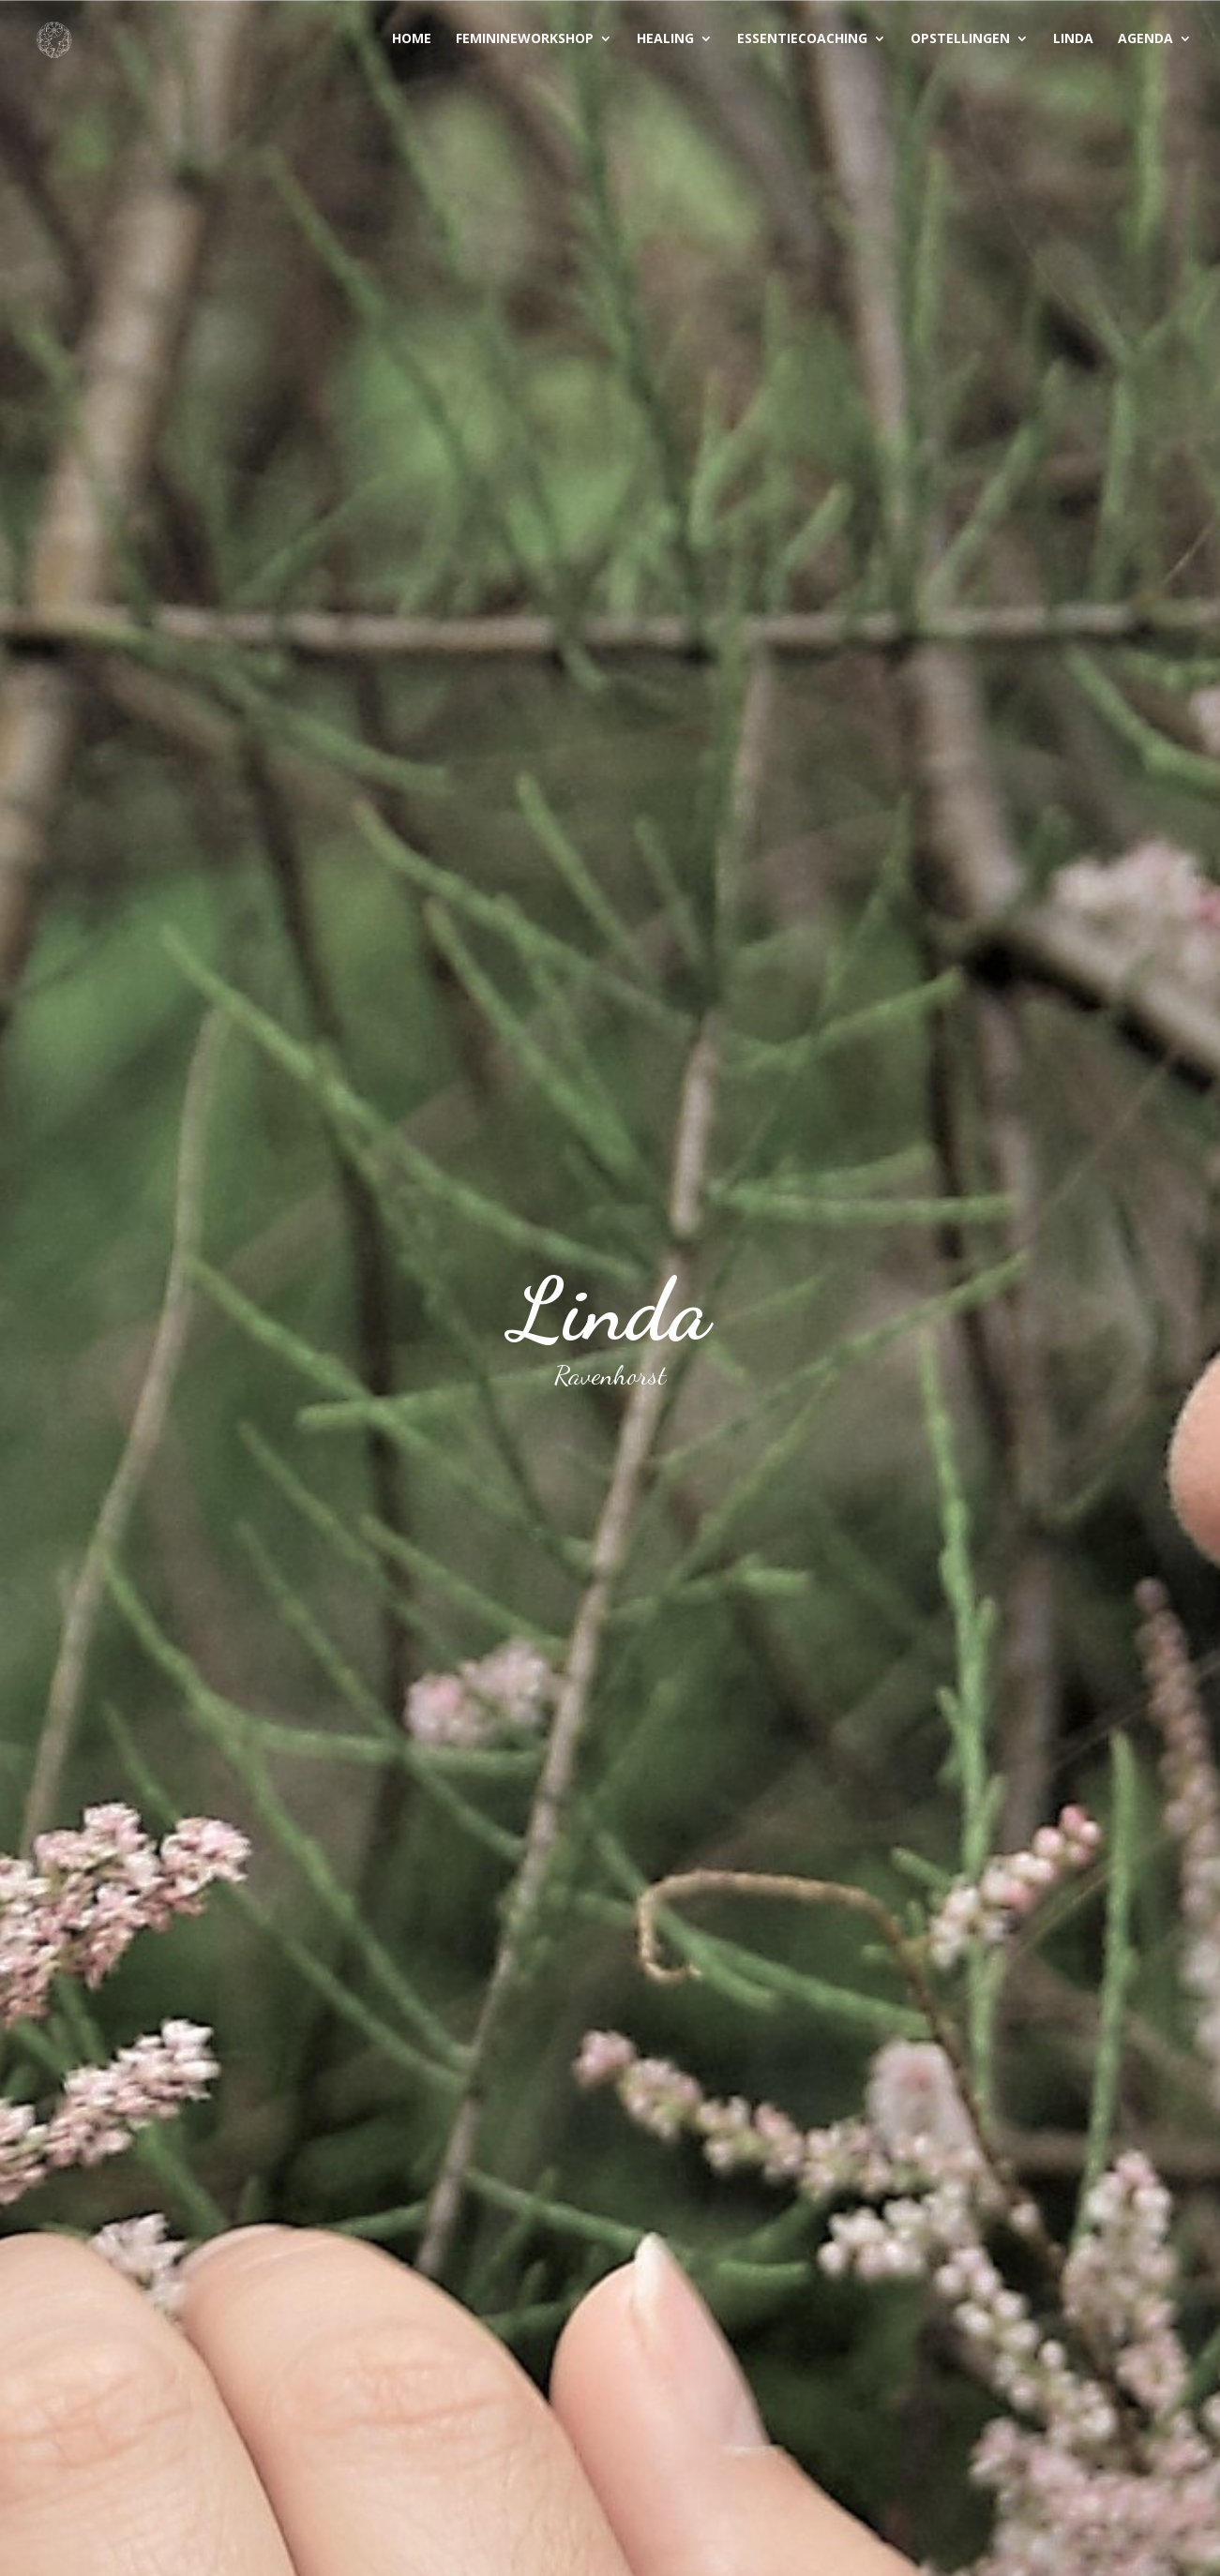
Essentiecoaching (802, 39)
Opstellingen (960, 39)
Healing (665, 39)
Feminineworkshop (525, 39)
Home (411, 39)
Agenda (1145, 39)
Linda (1073, 39)
